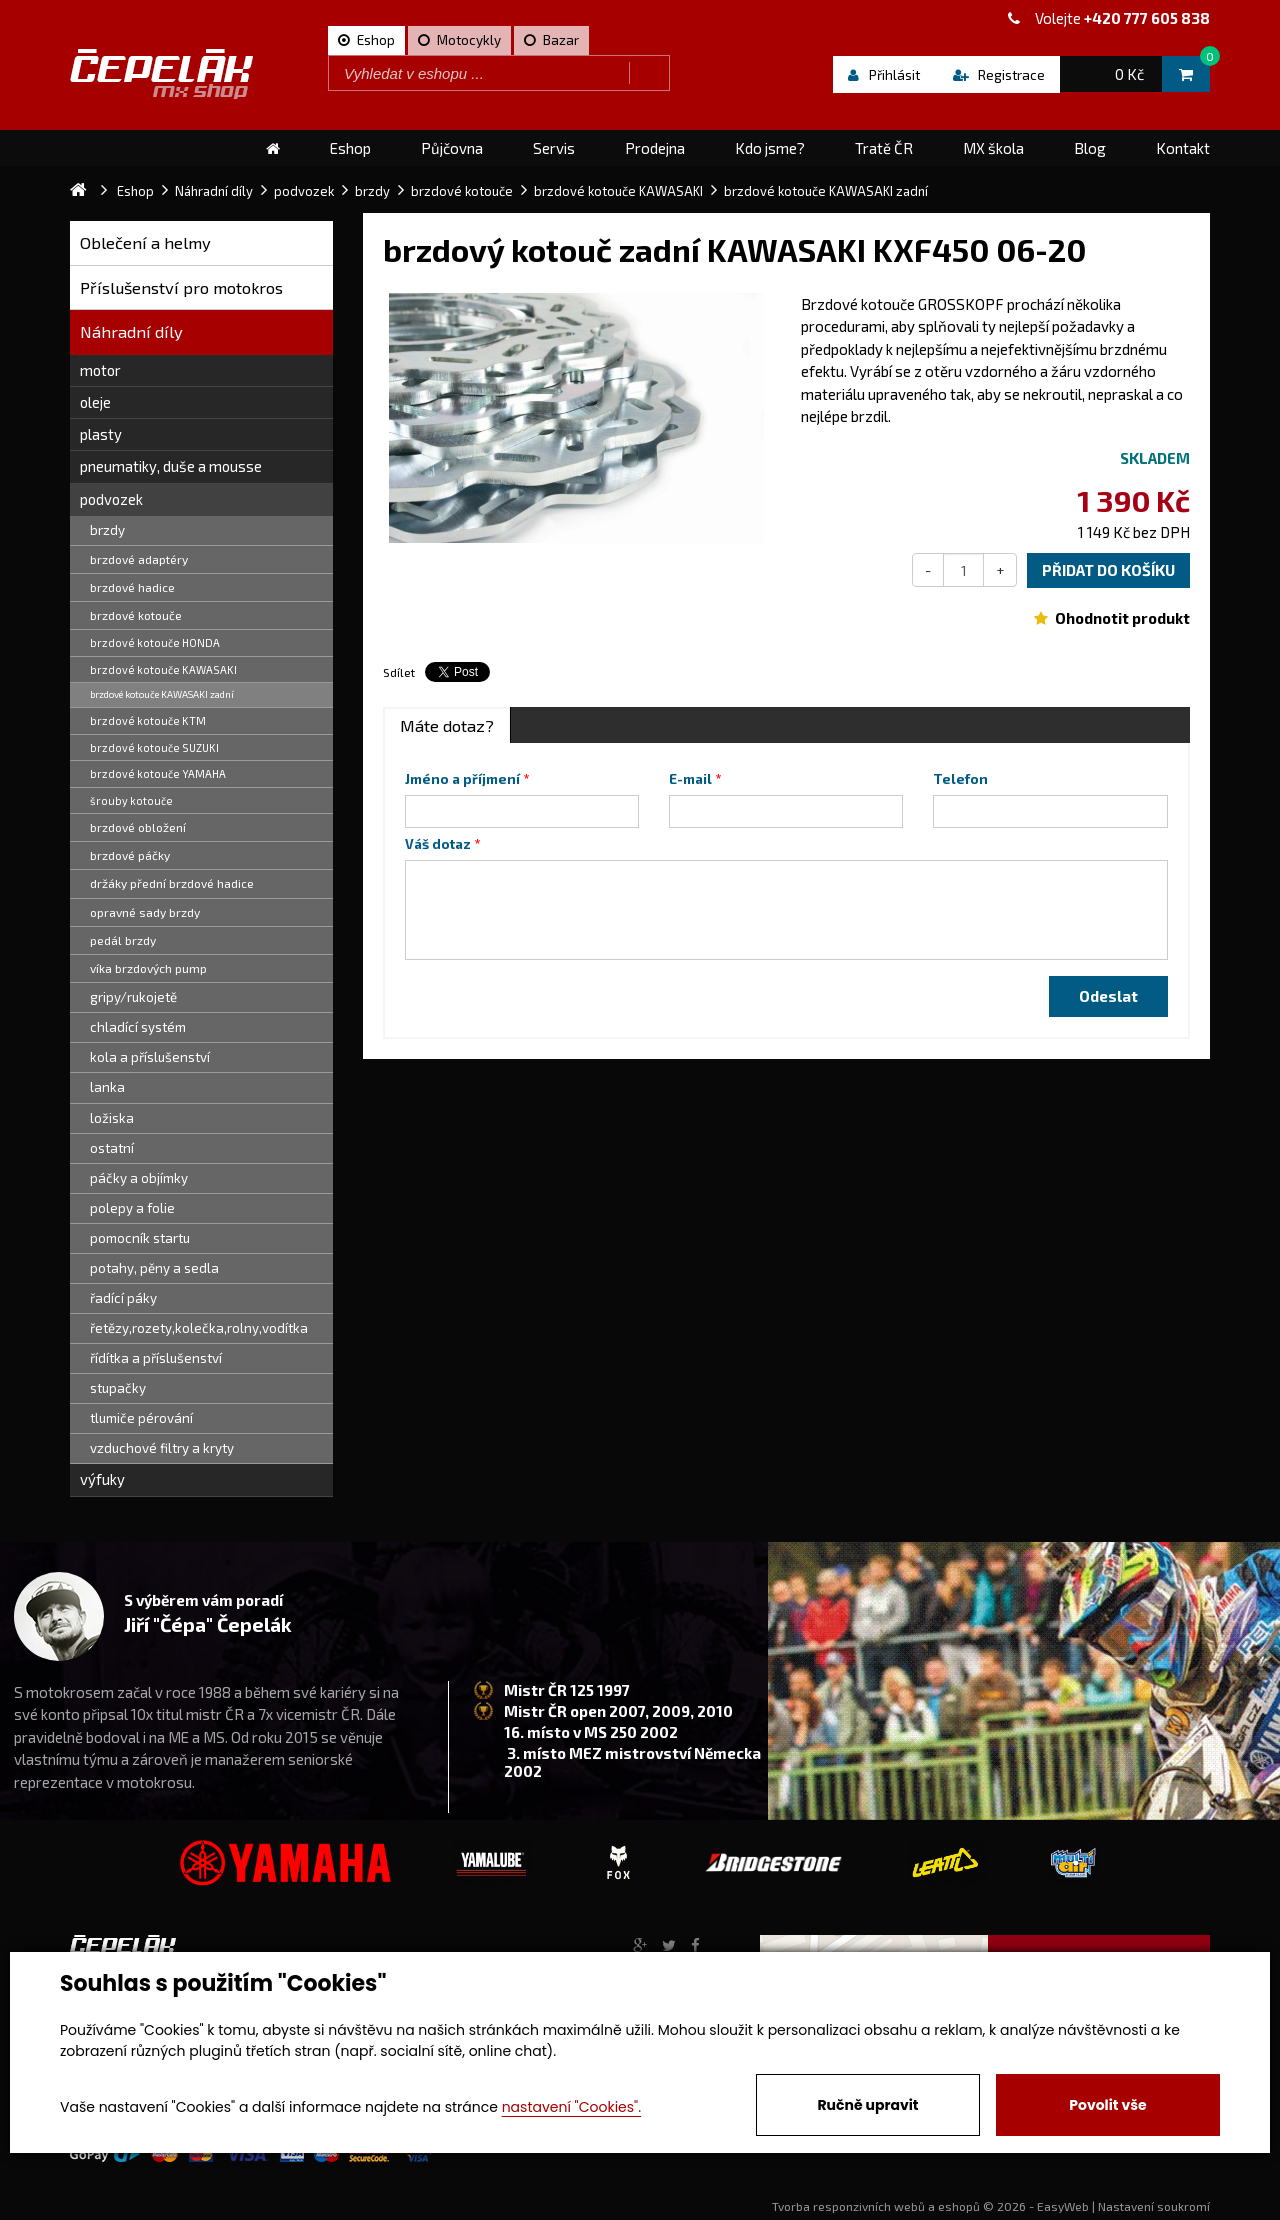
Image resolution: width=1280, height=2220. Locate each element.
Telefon (960, 779)
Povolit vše (1107, 2105)
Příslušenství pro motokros (181, 287)
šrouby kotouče (131, 800)
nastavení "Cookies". (571, 2107)
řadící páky (123, 1298)
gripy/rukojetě (133, 997)
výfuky (102, 1479)
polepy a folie (132, 1208)
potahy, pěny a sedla (154, 1268)
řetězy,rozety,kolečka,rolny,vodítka (199, 1328)
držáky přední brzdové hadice (172, 883)
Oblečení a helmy (145, 242)
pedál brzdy (123, 940)
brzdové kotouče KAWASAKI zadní (162, 694)
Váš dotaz (438, 844)
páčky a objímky (139, 1178)
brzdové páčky (130, 855)
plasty (101, 434)
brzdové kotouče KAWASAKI (163, 669)
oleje (95, 402)
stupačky (118, 1388)
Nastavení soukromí (1154, 2206)
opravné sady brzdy (145, 912)
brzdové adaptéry (139, 559)
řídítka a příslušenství (156, 1358)
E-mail (690, 779)
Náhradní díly (131, 331)
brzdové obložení (138, 827)
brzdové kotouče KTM (148, 720)
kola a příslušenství (150, 1057)
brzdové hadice (132, 587)
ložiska (112, 1118)
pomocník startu (140, 1238)
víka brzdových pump (148, 968)
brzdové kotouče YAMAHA (158, 773)
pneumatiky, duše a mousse (171, 466)
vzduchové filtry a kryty (162, 1448)
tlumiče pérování (141, 1418)
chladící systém (138, 1027)
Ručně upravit (867, 2105)
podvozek (111, 499)
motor (100, 370)
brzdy (107, 530)
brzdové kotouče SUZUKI (154, 747)
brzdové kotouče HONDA (155, 642)
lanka (107, 1087)
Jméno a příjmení (462, 779)
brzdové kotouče (136, 615)
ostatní (112, 1148)
